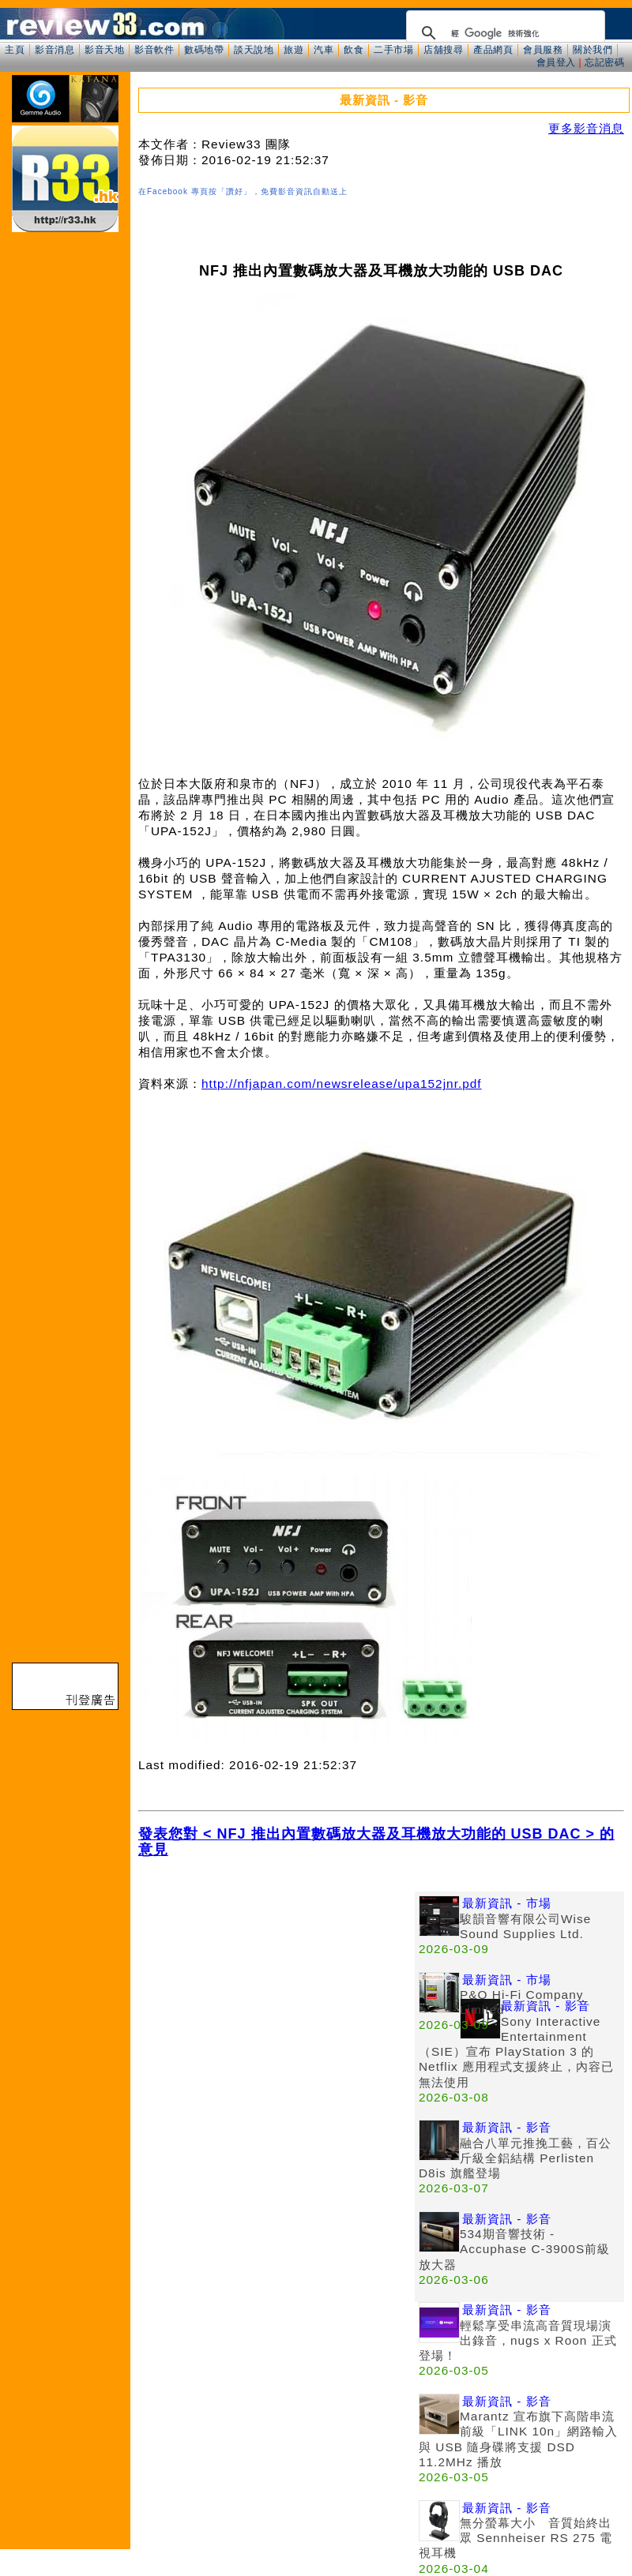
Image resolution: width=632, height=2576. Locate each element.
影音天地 (104, 49)
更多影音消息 (586, 128)
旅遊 (293, 49)
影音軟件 (154, 49)
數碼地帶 (204, 49)
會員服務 (542, 49)
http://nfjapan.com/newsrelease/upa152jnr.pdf (341, 1083)
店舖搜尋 (443, 49)
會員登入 (556, 62)
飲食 (353, 49)
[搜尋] (503, 33)
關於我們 (592, 49)
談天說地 (253, 49)
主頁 (14, 49)
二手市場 (393, 49)
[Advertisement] (148, 2040)
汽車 (323, 49)
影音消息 (54, 49)
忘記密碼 (604, 62)
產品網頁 (493, 49)
